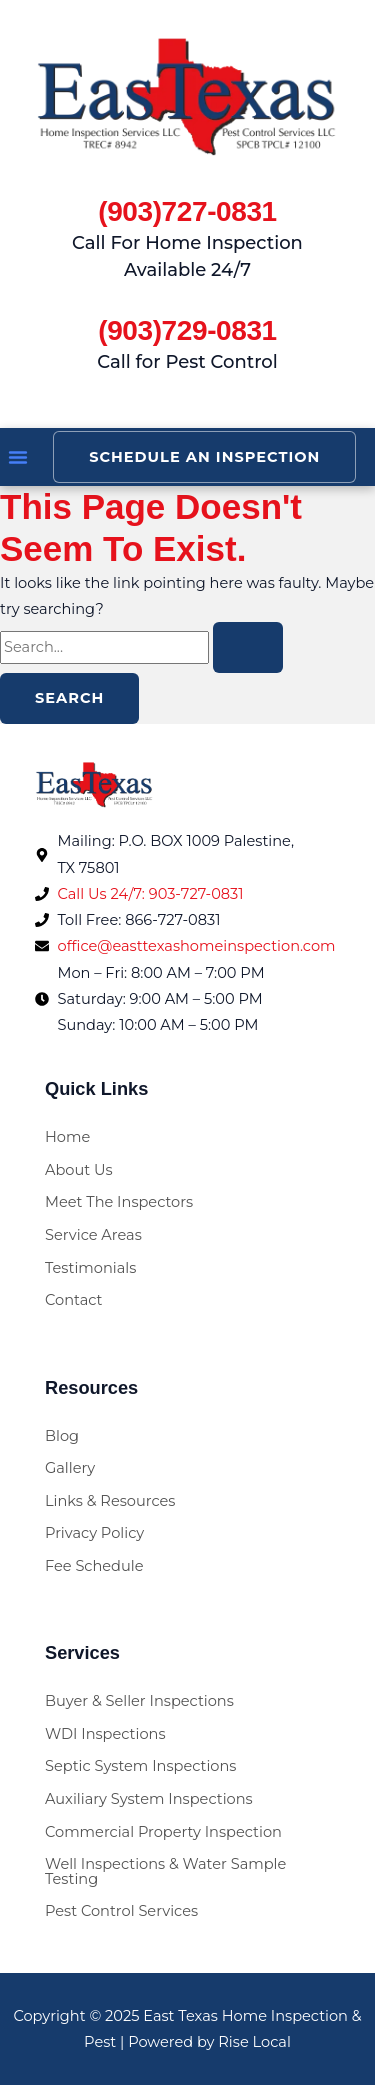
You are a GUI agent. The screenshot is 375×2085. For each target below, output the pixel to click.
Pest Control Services (121, 1911)
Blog (62, 1436)
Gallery (70, 1468)
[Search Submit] (248, 647)
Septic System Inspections (140, 1766)
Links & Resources (110, 1501)
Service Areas (93, 1235)
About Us (79, 1170)
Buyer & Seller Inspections (139, 1701)
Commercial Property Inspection (163, 1832)
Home (67, 1137)
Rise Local (254, 2042)
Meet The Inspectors (119, 1202)
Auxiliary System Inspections (149, 1799)
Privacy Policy (94, 1533)
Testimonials (90, 1268)
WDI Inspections (105, 1734)
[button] (18, 457)
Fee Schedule (94, 1566)
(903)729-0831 (187, 330)
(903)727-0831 (187, 211)
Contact (73, 1300)
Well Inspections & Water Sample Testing (165, 1871)
